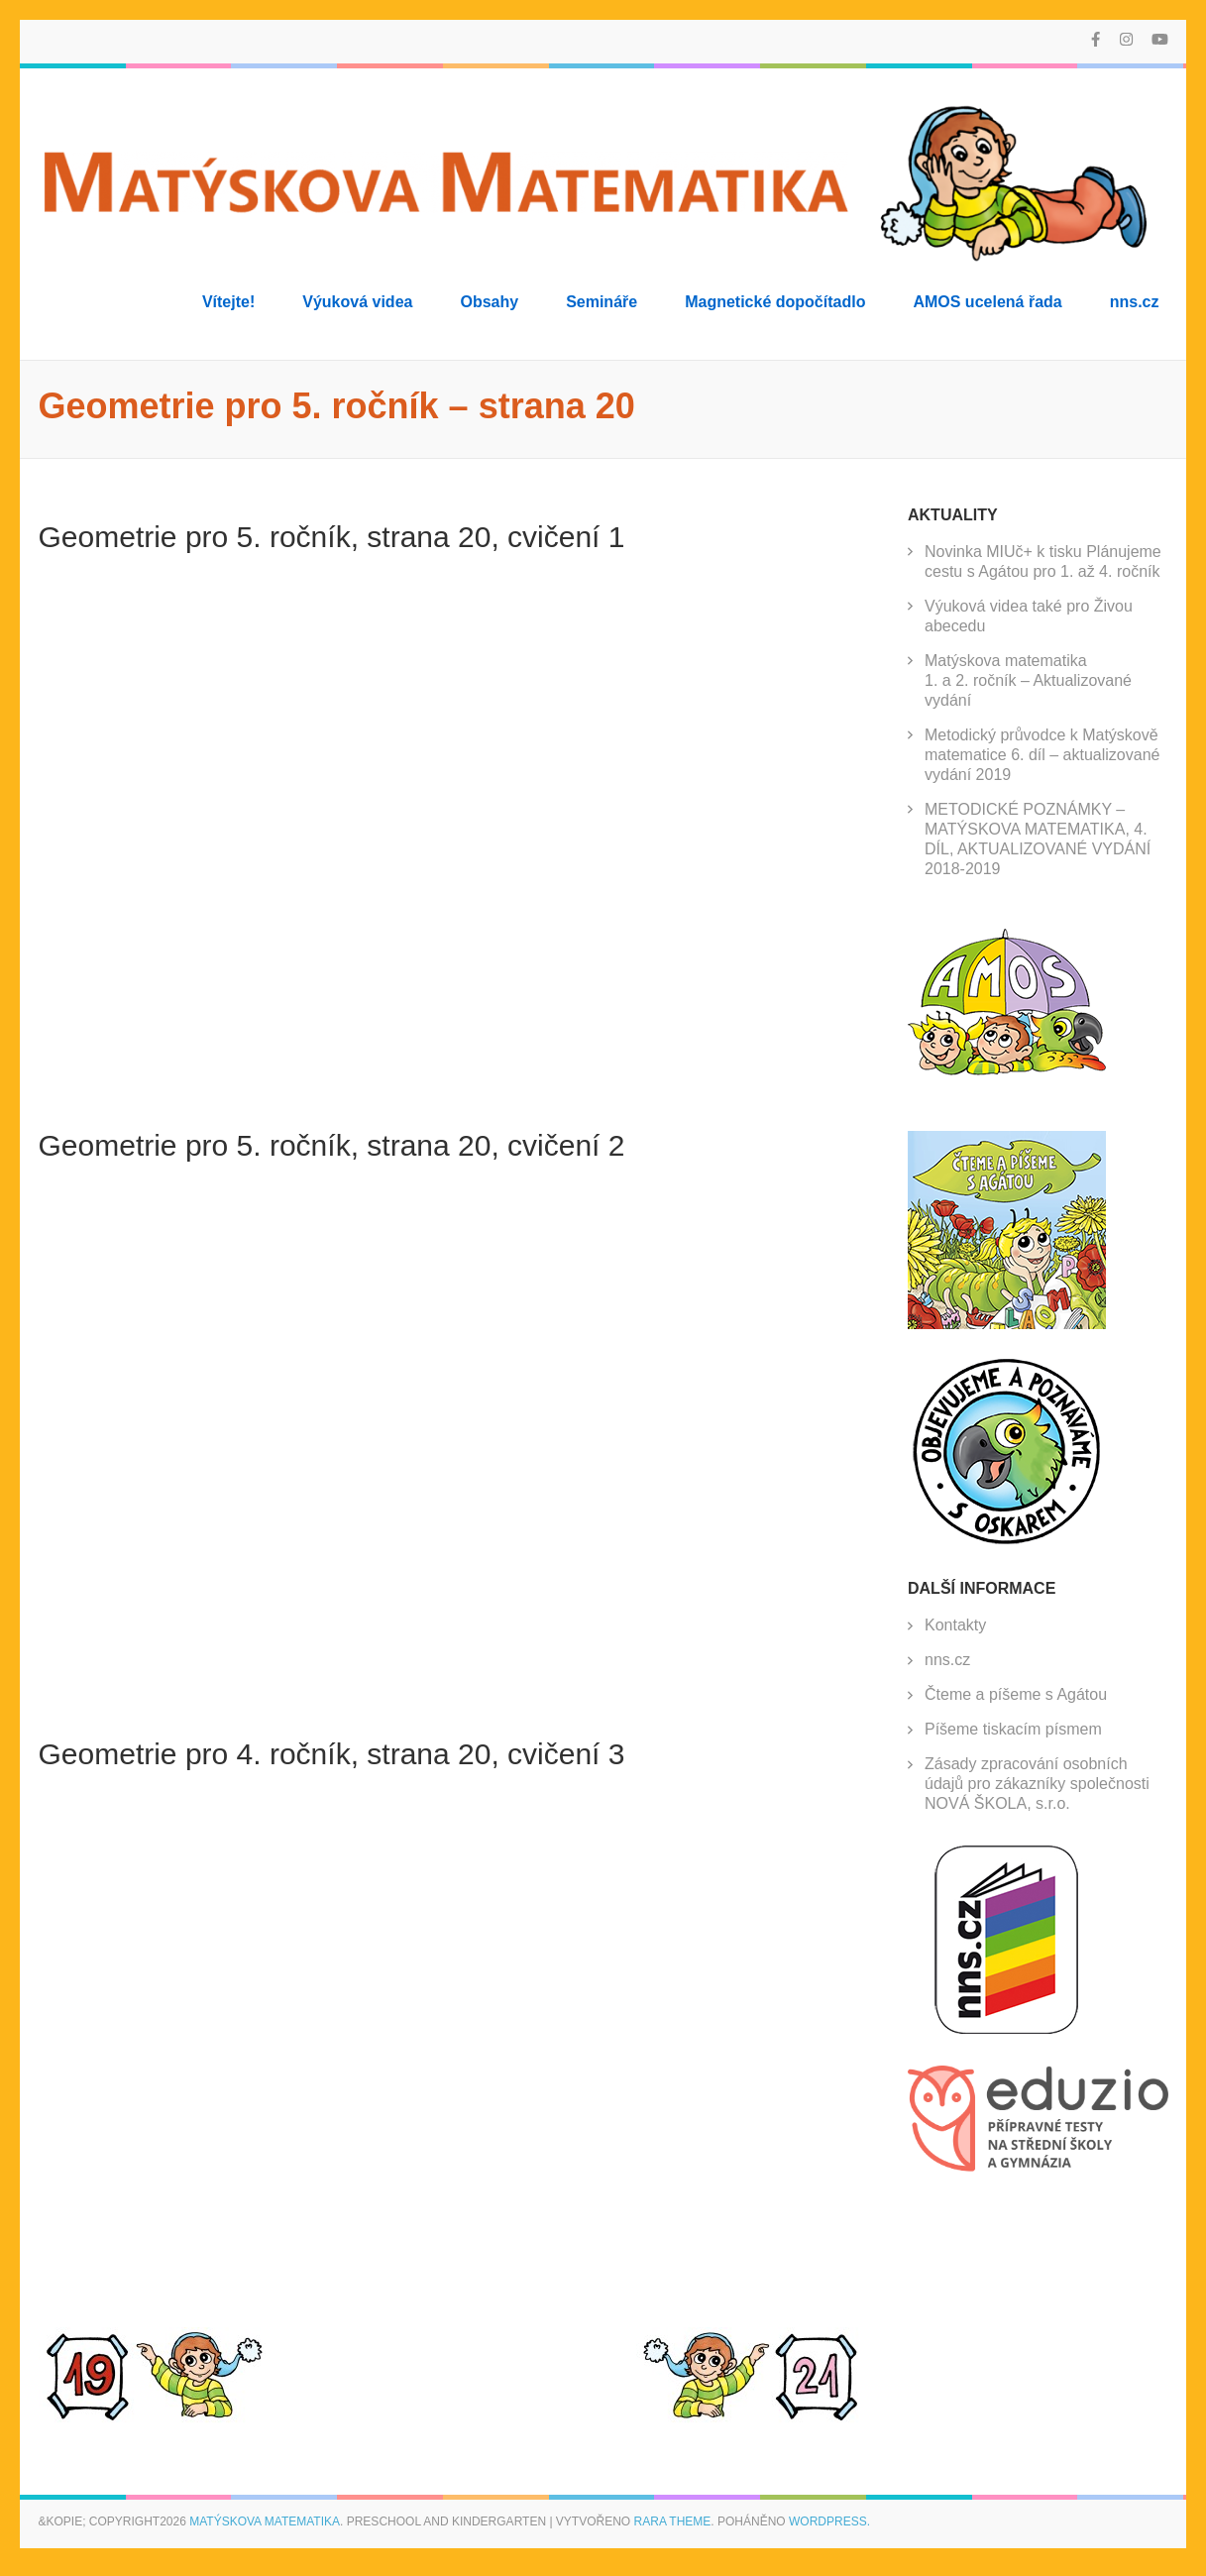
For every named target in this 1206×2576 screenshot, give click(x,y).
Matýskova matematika (264, 2521)
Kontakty (955, 1625)
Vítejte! (228, 301)
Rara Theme (673, 2521)
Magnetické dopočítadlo (775, 301)
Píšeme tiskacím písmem (1013, 1729)
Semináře (601, 301)
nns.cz (1134, 301)
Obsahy (489, 301)
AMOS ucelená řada (987, 301)
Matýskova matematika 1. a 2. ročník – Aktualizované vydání (1028, 680)
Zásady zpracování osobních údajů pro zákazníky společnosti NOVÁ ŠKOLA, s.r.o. (1037, 1783)
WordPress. (829, 2521)
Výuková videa (357, 301)
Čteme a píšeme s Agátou (1016, 1694)
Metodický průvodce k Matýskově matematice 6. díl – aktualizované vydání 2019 (1042, 755)
